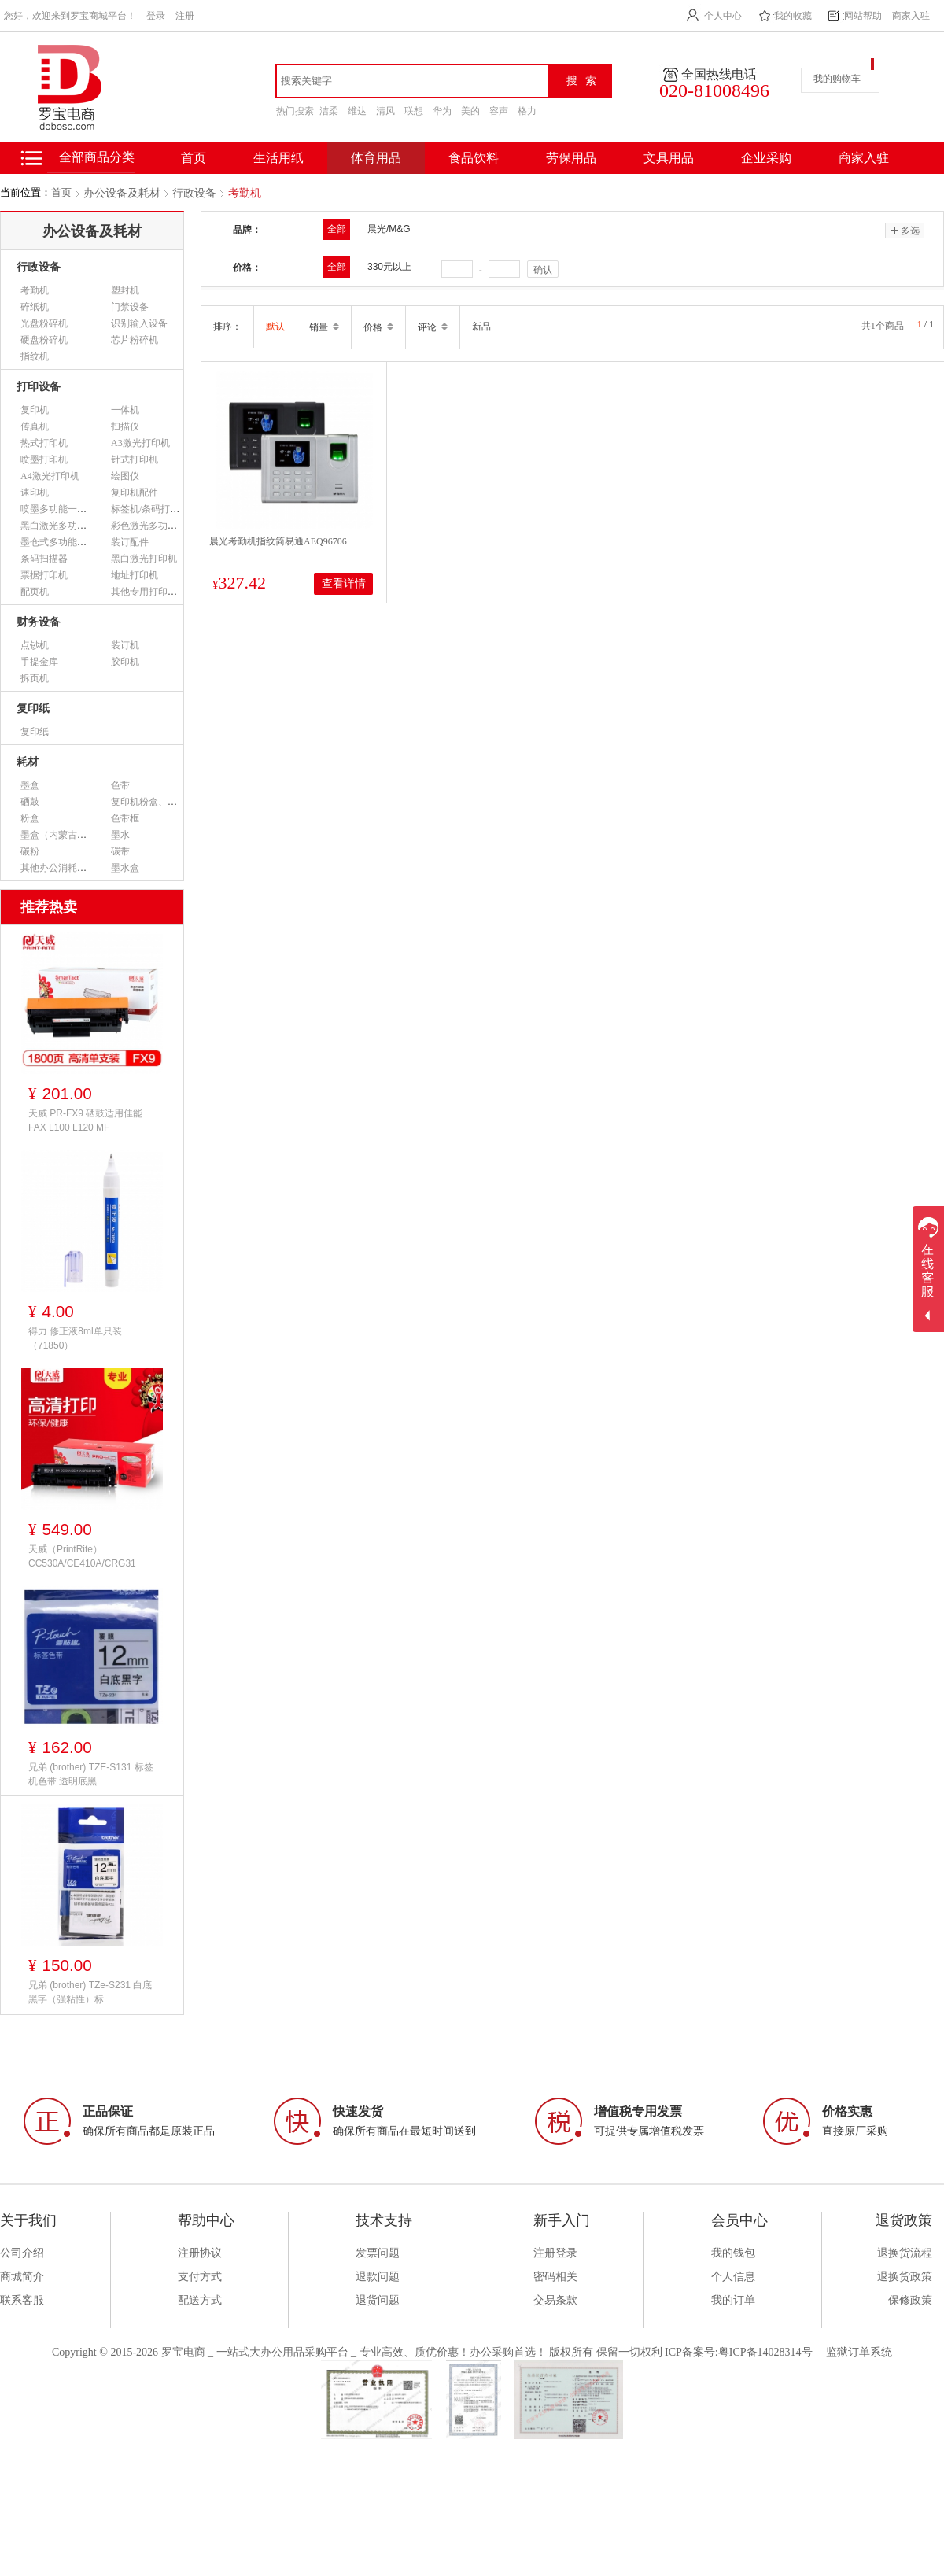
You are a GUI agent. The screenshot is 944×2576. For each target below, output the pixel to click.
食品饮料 (473, 157)
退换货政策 (904, 2277)
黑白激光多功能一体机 (67, 525)
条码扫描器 (44, 558)
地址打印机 (134, 575)
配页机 (34, 591)
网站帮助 (863, 15)
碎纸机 (34, 306)
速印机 (34, 492)
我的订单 (733, 2300)
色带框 (125, 818)
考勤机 (244, 193)
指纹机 (34, 356)
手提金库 (39, 661)
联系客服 (22, 2300)
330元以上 (389, 266)
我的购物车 (837, 78)
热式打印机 (44, 442)
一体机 (125, 409)
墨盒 (29, 785)
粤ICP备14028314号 (765, 2352)
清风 (385, 110)
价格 (378, 327)
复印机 (34, 409)
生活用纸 (278, 157)
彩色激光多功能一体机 (158, 525)
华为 (442, 110)
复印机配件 (134, 492)
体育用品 (376, 157)
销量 (324, 327)
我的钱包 (733, 2253)
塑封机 (125, 290)
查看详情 (344, 583)
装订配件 (130, 542)
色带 (120, 785)
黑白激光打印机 (144, 558)
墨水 (120, 834)
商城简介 (22, 2277)
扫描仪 (125, 426)
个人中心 (723, 15)
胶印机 (125, 661)
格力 (527, 110)
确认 (542, 269)
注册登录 (555, 2253)
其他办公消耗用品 (58, 867)
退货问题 (378, 2300)
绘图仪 (125, 476)
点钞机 (34, 645)
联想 (413, 110)
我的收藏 (793, 15)
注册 (184, 15)
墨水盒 (125, 867)
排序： (227, 326)
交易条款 (555, 2300)
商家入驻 (911, 15)
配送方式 (200, 2300)
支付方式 (200, 2277)
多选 (904, 230)
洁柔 (328, 110)
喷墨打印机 (44, 459)
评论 (433, 327)
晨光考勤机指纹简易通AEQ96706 (278, 541)
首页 (61, 192)
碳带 (120, 851)
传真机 (34, 426)
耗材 (28, 762)
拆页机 (34, 678)
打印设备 (39, 387)
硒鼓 (29, 801)
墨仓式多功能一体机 (62, 542)
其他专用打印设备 (148, 591)
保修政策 (910, 2300)
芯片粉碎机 (134, 339)
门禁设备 (130, 306)
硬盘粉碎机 (44, 339)
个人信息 (733, 2277)
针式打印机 (134, 459)
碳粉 (29, 851)
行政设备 (194, 193)
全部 (336, 228)
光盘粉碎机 (44, 323)
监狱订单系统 (859, 2352)
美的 (470, 110)
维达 (357, 110)
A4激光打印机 (49, 476)
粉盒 (29, 818)
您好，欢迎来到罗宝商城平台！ (70, 15)
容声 (498, 110)
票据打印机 (44, 575)
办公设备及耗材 (121, 193)
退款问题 (378, 2277)
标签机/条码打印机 (150, 509)
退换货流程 (904, 2253)
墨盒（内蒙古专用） (62, 834)
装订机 (125, 645)
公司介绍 (22, 2253)
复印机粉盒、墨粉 (148, 801)
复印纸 (33, 708)
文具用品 (668, 157)
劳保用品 (571, 157)
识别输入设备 (139, 323)
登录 (155, 15)
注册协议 (200, 2253)
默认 (275, 326)
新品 (481, 326)
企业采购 (766, 157)
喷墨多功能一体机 (58, 509)
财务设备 (39, 622)
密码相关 (555, 2277)
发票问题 (378, 2253)
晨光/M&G (389, 228)
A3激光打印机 (140, 442)
